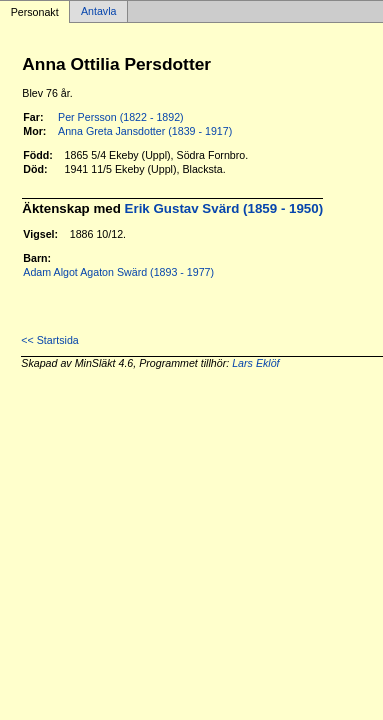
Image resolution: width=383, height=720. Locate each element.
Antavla (99, 12)
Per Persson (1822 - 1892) (121, 117)
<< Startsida (49, 340)
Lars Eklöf (255, 363)
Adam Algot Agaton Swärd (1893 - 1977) (118, 272)
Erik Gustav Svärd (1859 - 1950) (224, 208)
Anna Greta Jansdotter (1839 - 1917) (145, 131)
